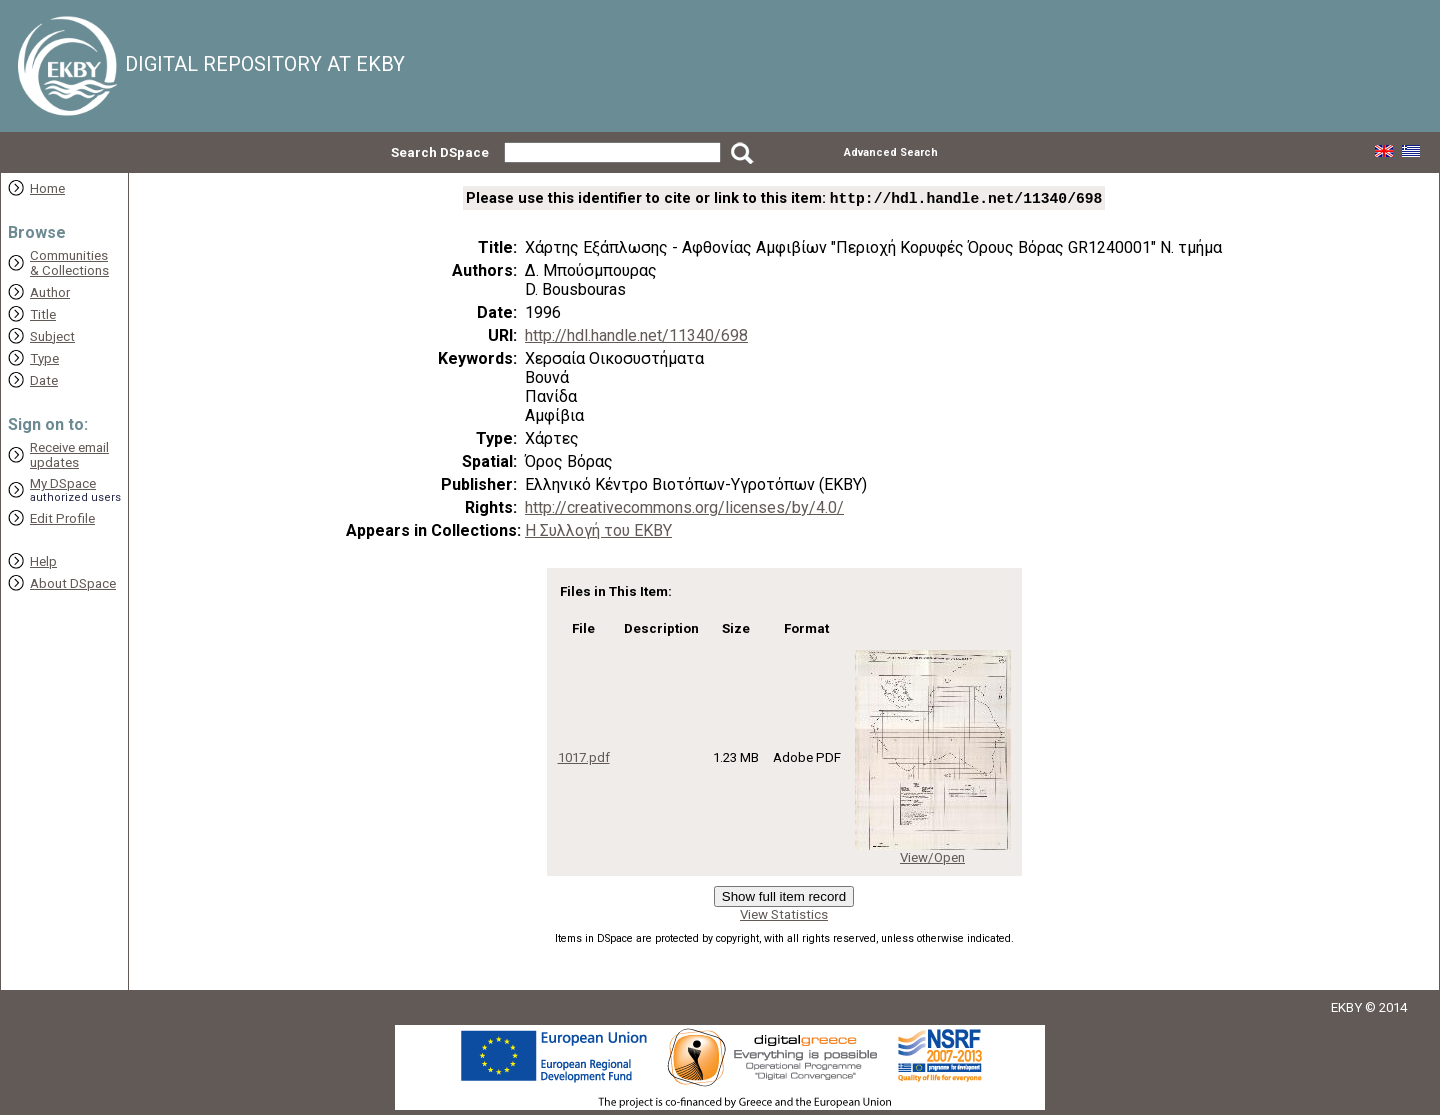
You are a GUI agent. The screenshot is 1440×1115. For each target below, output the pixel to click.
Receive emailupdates (69, 455)
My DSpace (63, 483)
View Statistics (784, 916)
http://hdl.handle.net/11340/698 (636, 337)
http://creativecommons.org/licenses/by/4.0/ (684, 509)
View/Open (932, 859)
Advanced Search (891, 152)
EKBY (1346, 1009)
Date (44, 380)
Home (47, 188)
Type (44, 358)
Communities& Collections (69, 263)
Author (50, 292)
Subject (52, 336)
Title (43, 314)
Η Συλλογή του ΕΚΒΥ (598, 532)
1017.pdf (584, 759)
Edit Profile (62, 518)
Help (43, 561)
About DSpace (73, 583)
